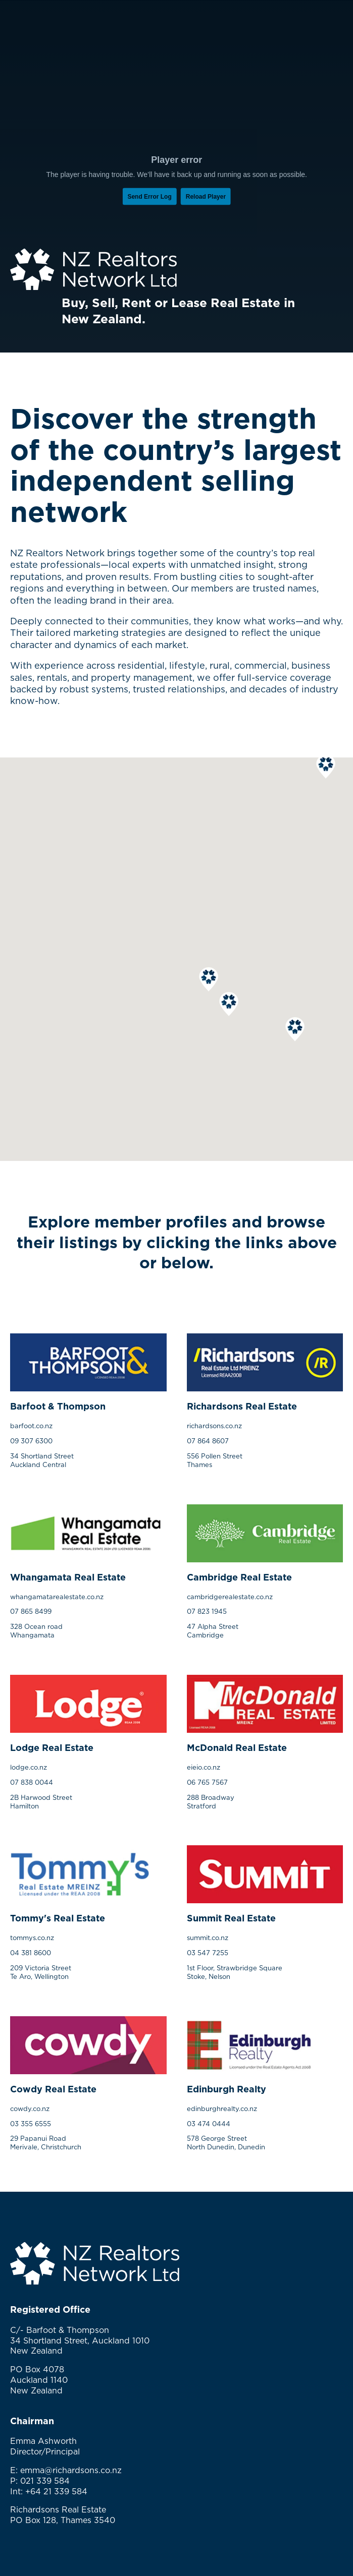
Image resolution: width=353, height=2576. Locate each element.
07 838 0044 (31, 1782)
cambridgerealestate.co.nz (230, 1596)
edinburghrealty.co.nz (222, 2108)
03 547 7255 (207, 1952)
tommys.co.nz (32, 1937)
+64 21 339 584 (56, 2491)
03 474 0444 (208, 2123)
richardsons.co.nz (214, 1425)
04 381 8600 (30, 1952)
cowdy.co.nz (29, 2108)
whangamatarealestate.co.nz (57, 1596)
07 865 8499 (31, 1611)
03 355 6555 (30, 2123)
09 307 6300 (31, 1440)
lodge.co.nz (28, 1767)
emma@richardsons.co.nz (71, 2470)
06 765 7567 (207, 1782)
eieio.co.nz (203, 1767)
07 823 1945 (207, 1611)
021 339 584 (45, 2480)
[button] (325, 766)
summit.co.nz (207, 1937)
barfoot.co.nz (31, 1425)
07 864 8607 (208, 1440)
